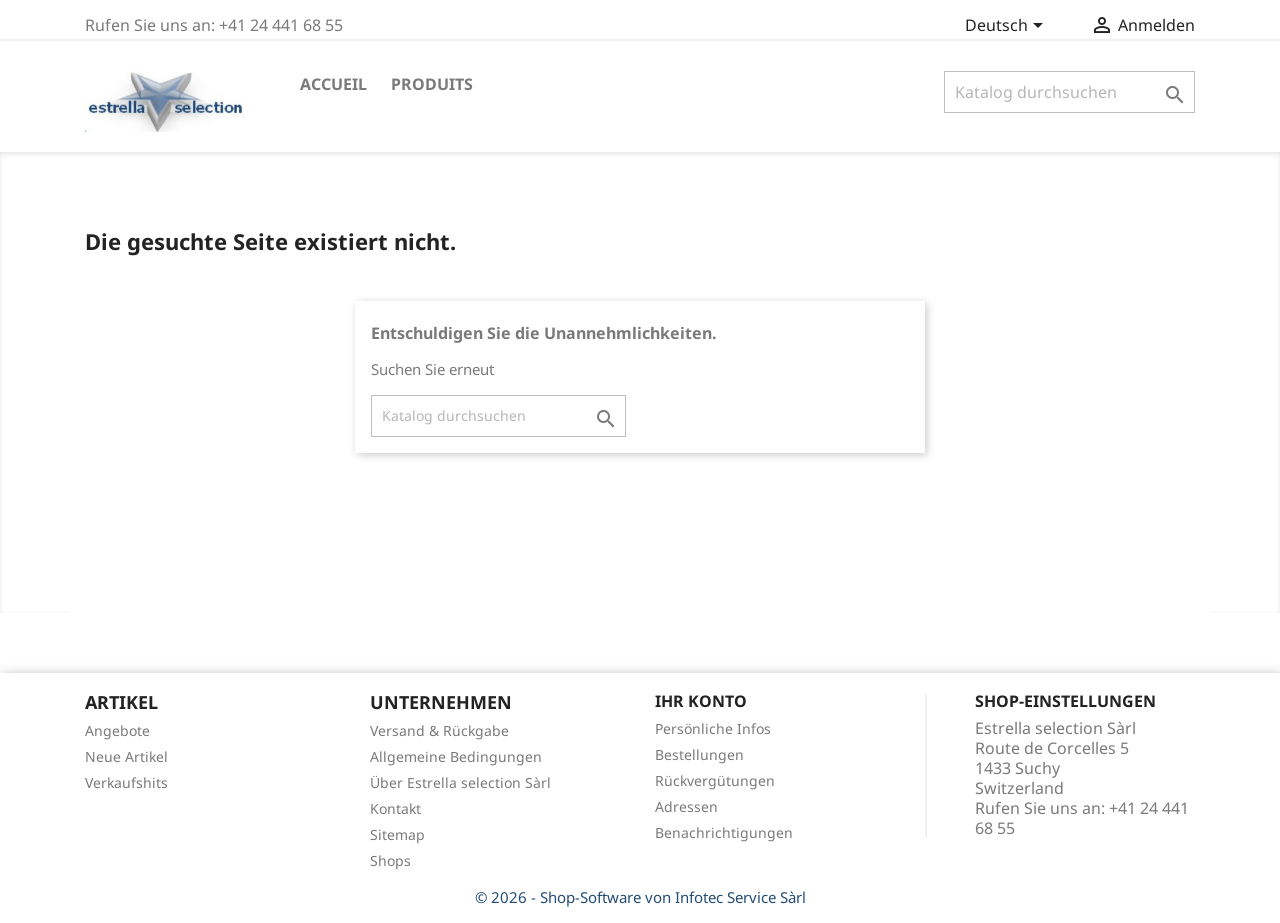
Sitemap (397, 834)
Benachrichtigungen (724, 832)
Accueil (333, 84)
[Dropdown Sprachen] (1007, 27)
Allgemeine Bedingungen (456, 756)
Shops (390, 860)
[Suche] (1069, 92)
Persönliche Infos (713, 728)
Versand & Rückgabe (439, 730)
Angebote (117, 730)
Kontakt (395, 808)
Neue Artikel (126, 756)
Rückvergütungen (715, 780)
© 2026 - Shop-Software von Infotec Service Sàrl (640, 897)
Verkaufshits (126, 782)
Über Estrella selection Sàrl (460, 782)
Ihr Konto (701, 701)
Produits (432, 84)
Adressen (686, 806)
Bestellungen (699, 754)
